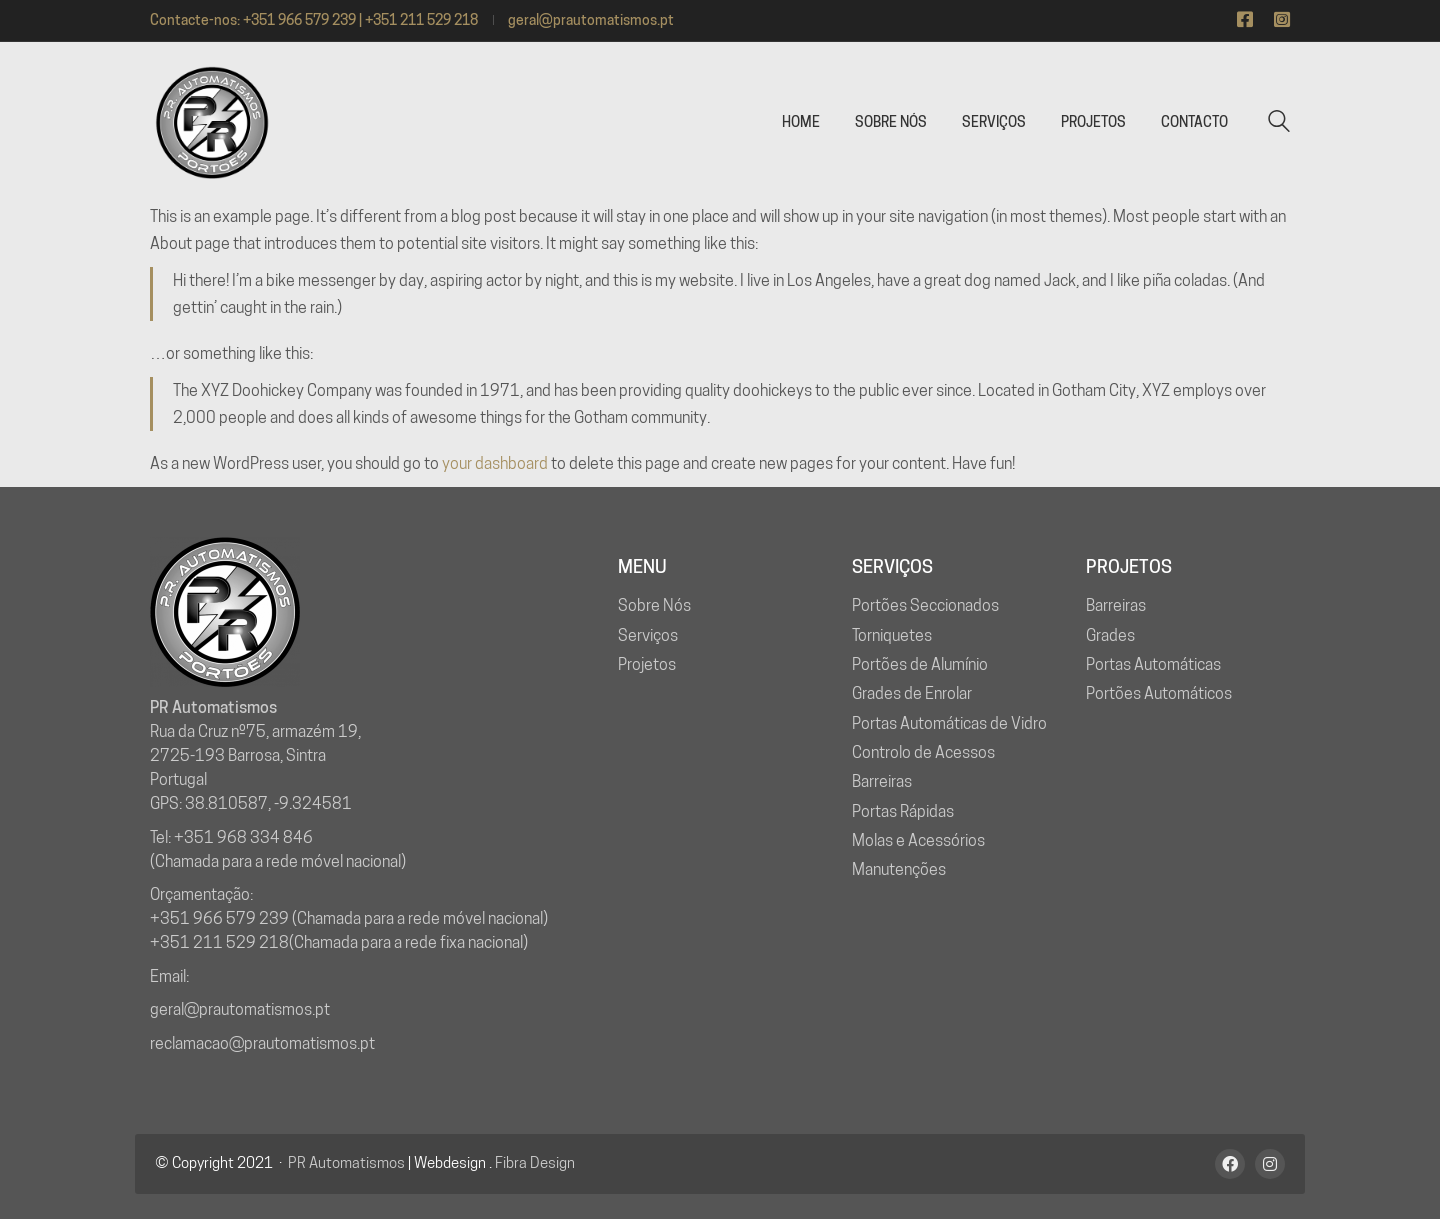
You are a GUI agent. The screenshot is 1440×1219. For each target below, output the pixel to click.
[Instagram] (1270, 1164)
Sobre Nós (654, 605)
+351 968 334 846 (243, 837)
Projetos (647, 664)
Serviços (648, 635)
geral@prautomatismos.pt (591, 20)
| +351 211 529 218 (418, 20)
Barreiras (882, 781)
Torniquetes (892, 635)
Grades (1110, 635)
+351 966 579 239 (299, 20)
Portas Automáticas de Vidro (949, 723)
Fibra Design (535, 1163)
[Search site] (1279, 123)
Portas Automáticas (1153, 664)
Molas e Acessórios (918, 840)
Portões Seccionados (925, 605)
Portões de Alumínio (920, 664)
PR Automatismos (346, 1163)
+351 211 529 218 (219, 942)
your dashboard (495, 463)
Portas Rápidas (903, 811)
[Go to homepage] (210, 122)
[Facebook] (1230, 1164)
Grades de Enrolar (912, 693)
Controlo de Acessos (923, 752)
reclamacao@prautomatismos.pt (262, 1043)
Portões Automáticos (1159, 693)
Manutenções (899, 869)
